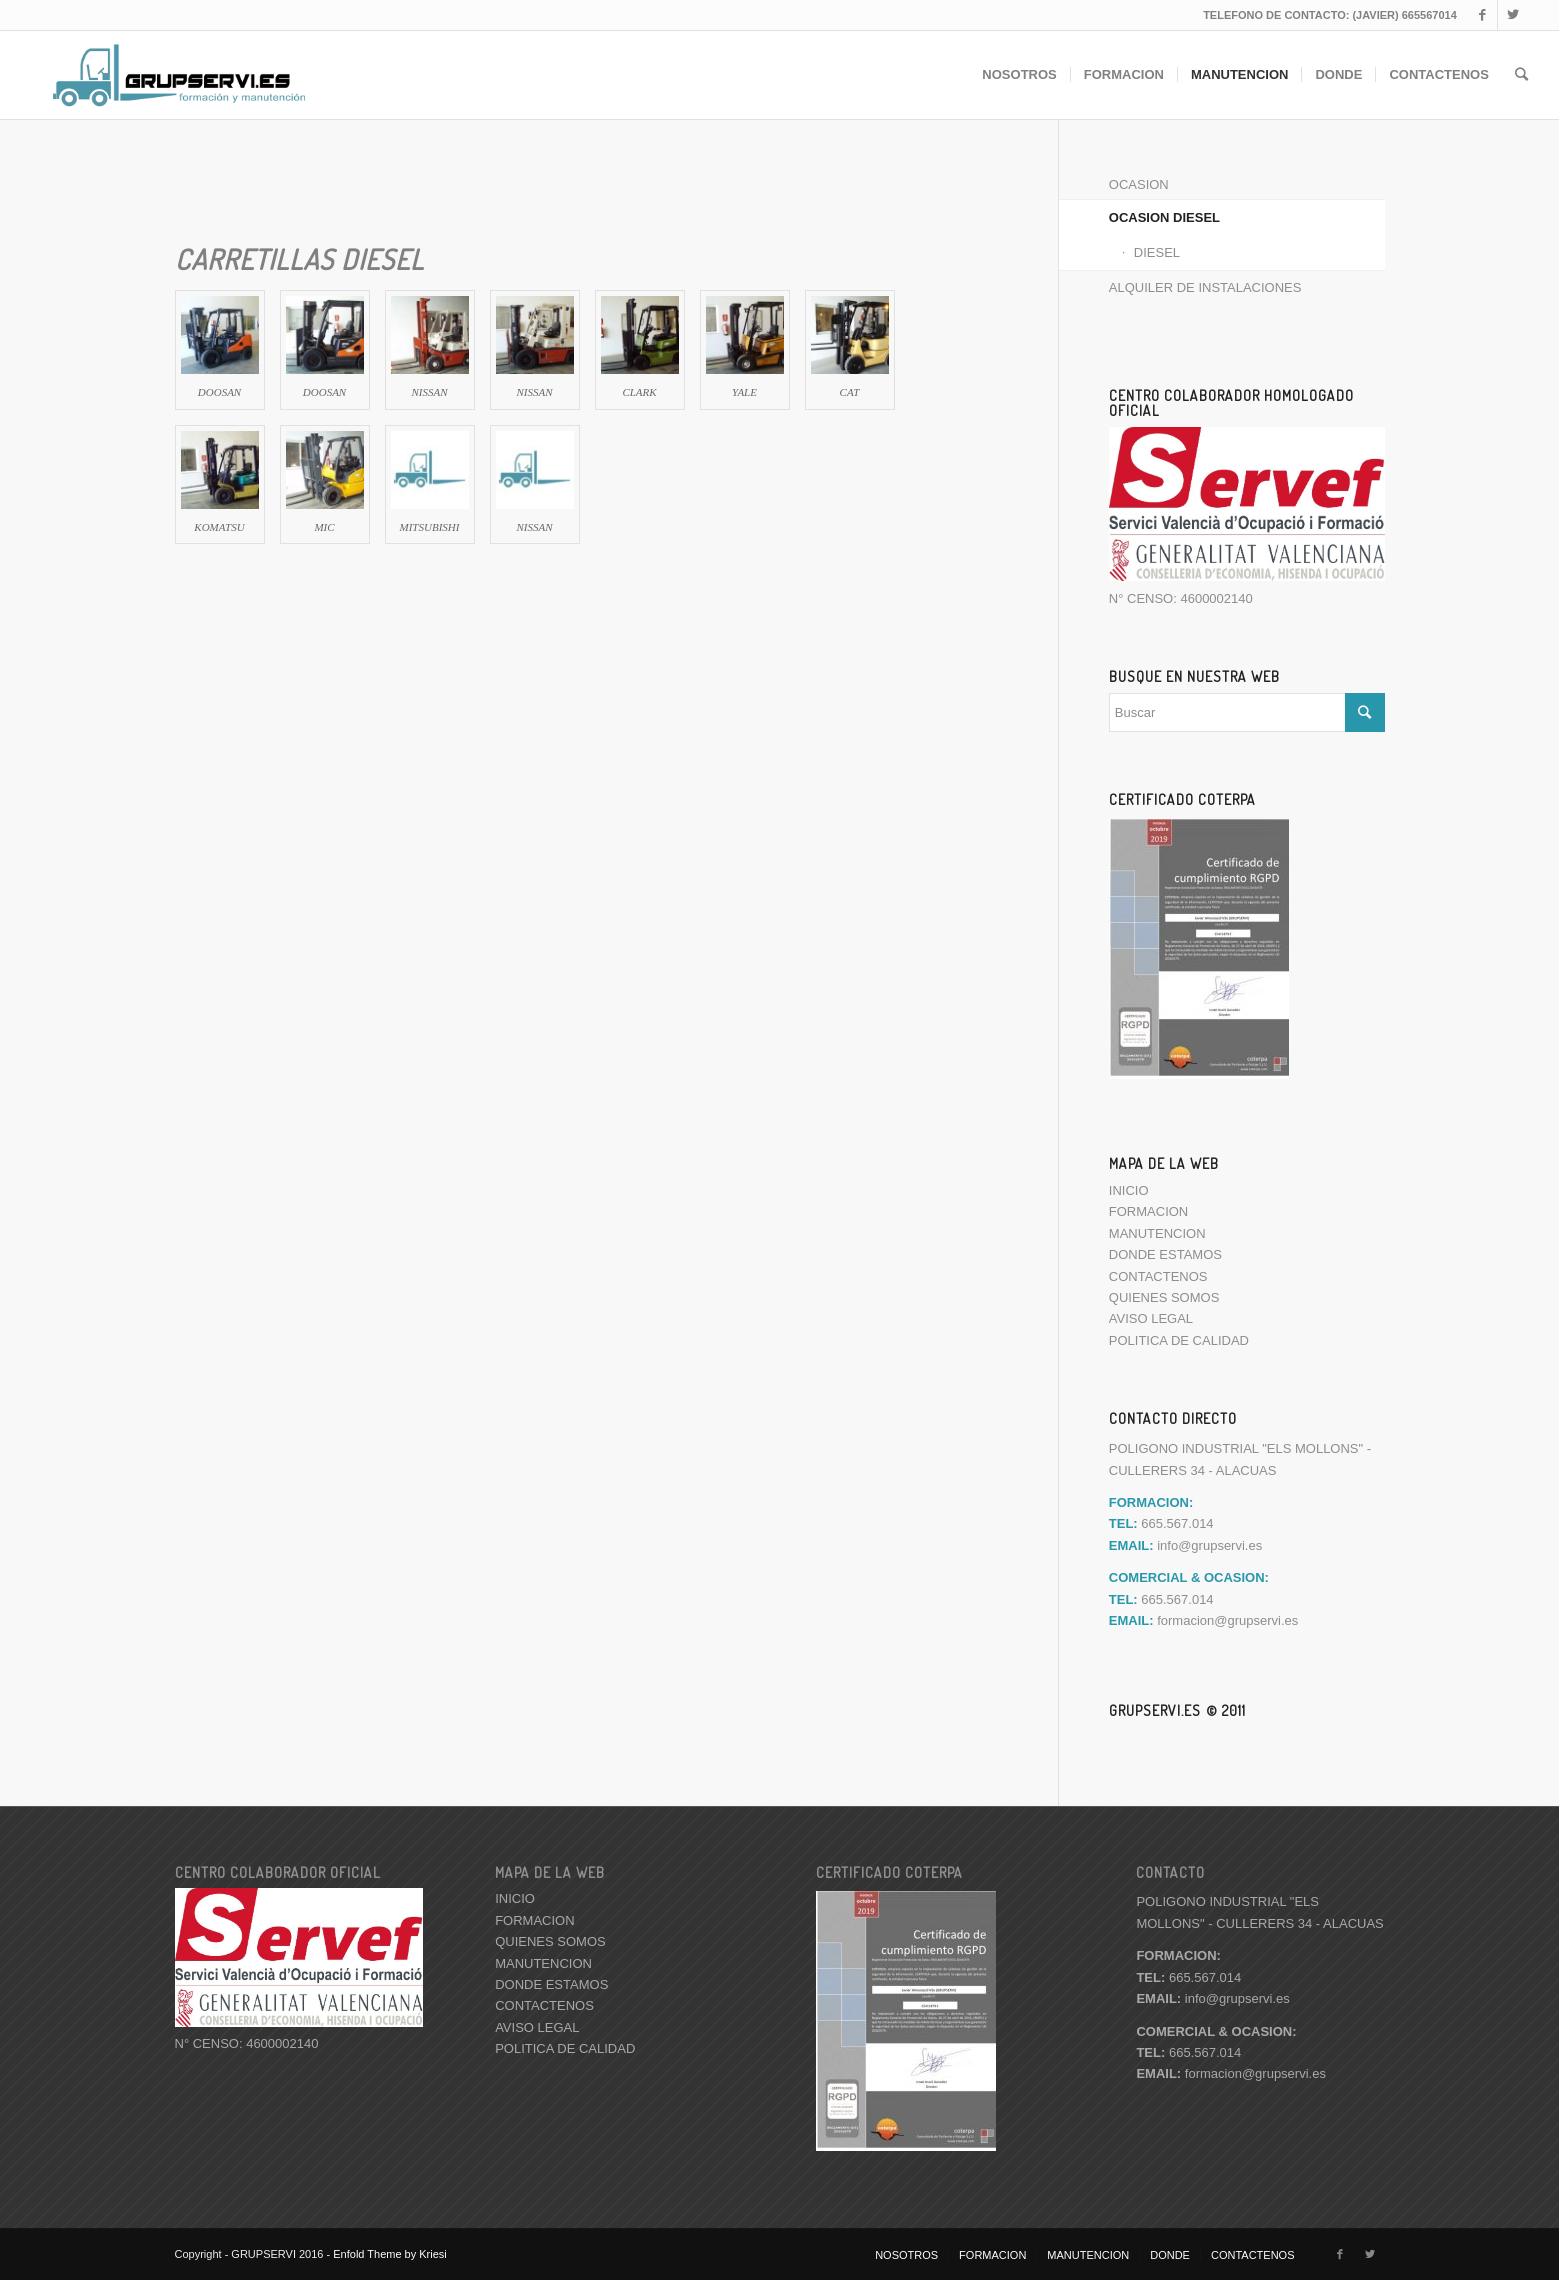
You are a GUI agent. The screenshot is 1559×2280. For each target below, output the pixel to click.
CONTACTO (1170, 1872)
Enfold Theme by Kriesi (390, 2254)
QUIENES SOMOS (1164, 1297)
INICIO (1129, 1190)
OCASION (1139, 184)
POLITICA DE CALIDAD (1179, 1340)
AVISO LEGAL (1151, 1318)
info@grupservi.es (1209, 1545)
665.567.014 (1188, 1977)
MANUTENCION (1157, 1233)
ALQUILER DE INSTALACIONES (1205, 287)
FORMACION (1148, 1211)
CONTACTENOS (1158, 1276)
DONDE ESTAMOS (1165, 1254)
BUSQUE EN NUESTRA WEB (1194, 676)
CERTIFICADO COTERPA (1182, 799)
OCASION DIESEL (1164, 217)
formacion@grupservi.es (1227, 1620)
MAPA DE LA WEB (1164, 1163)
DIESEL (1157, 252)
